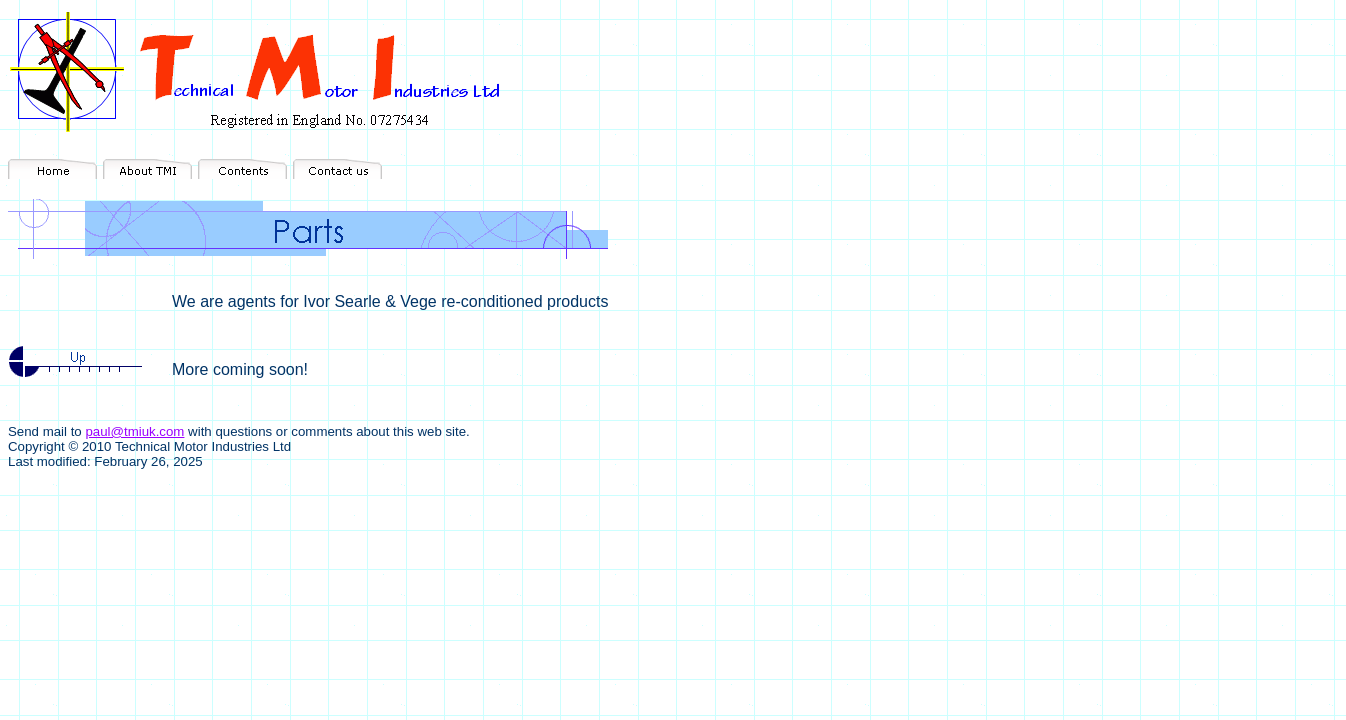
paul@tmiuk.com (134, 431)
